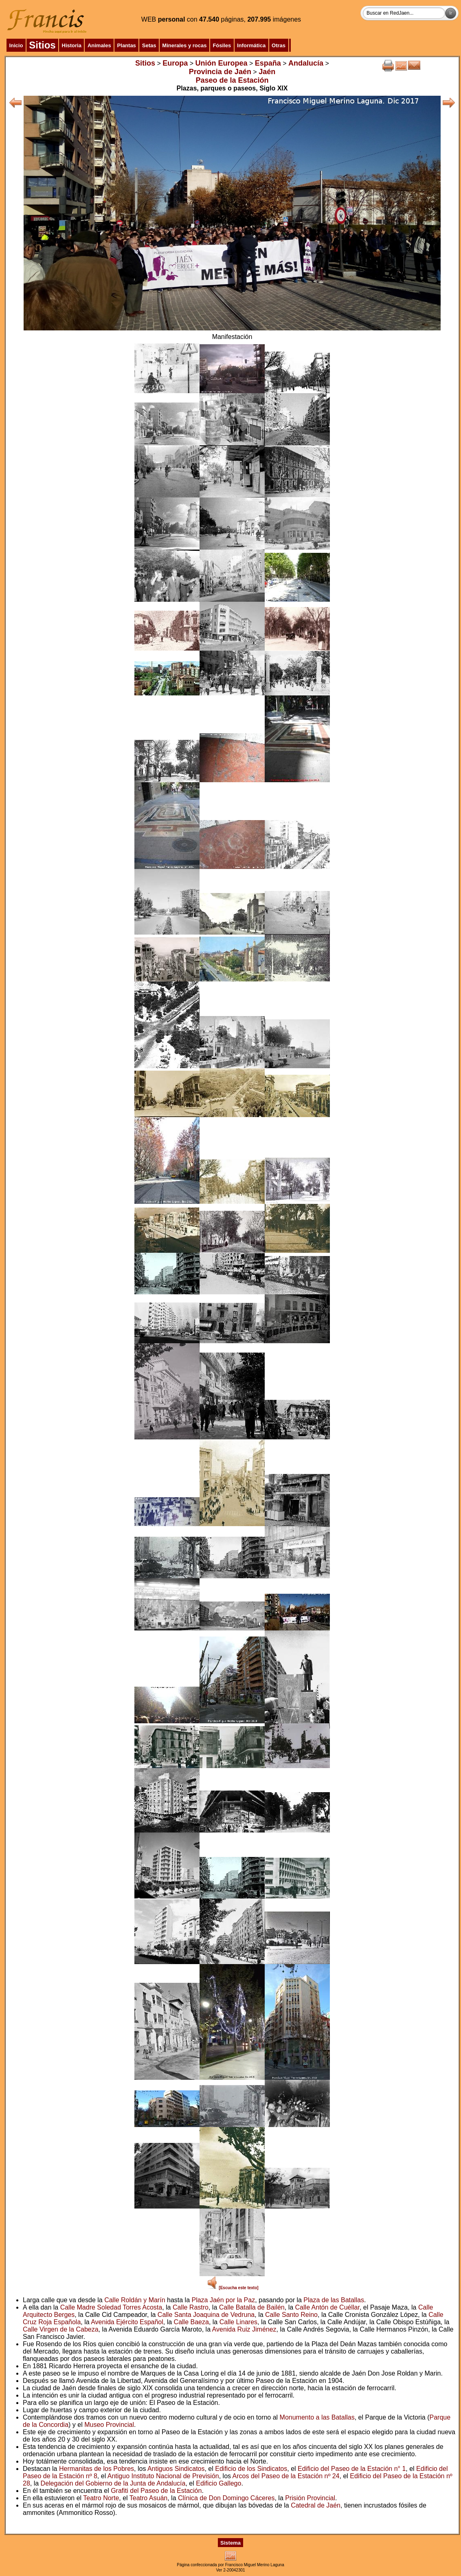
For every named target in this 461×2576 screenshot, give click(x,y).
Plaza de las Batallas (333, 2300)
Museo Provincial (109, 2424)
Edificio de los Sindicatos (251, 2468)
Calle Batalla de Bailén (252, 2307)
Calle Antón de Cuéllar (327, 2307)
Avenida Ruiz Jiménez (244, 2329)
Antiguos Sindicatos (176, 2468)
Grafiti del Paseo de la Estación (156, 2490)
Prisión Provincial (310, 2498)
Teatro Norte (101, 2498)
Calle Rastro (191, 2307)
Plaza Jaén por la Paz (223, 2300)
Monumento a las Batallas (317, 2417)
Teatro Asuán (148, 2498)
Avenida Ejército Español (127, 2322)
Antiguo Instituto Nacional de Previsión (163, 2476)
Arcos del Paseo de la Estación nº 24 (286, 2476)
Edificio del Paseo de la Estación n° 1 (352, 2468)
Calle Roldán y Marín (134, 2300)
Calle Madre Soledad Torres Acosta (111, 2307)
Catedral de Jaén (315, 2505)
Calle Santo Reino (291, 2314)
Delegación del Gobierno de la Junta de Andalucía (113, 2483)
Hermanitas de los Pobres (96, 2468)
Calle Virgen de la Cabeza (61, 2329)
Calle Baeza (191, 2322)
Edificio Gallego (218, 2483)
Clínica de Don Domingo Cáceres (226, 2498)
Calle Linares (238, 2322)
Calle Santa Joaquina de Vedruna (206, 2314)
